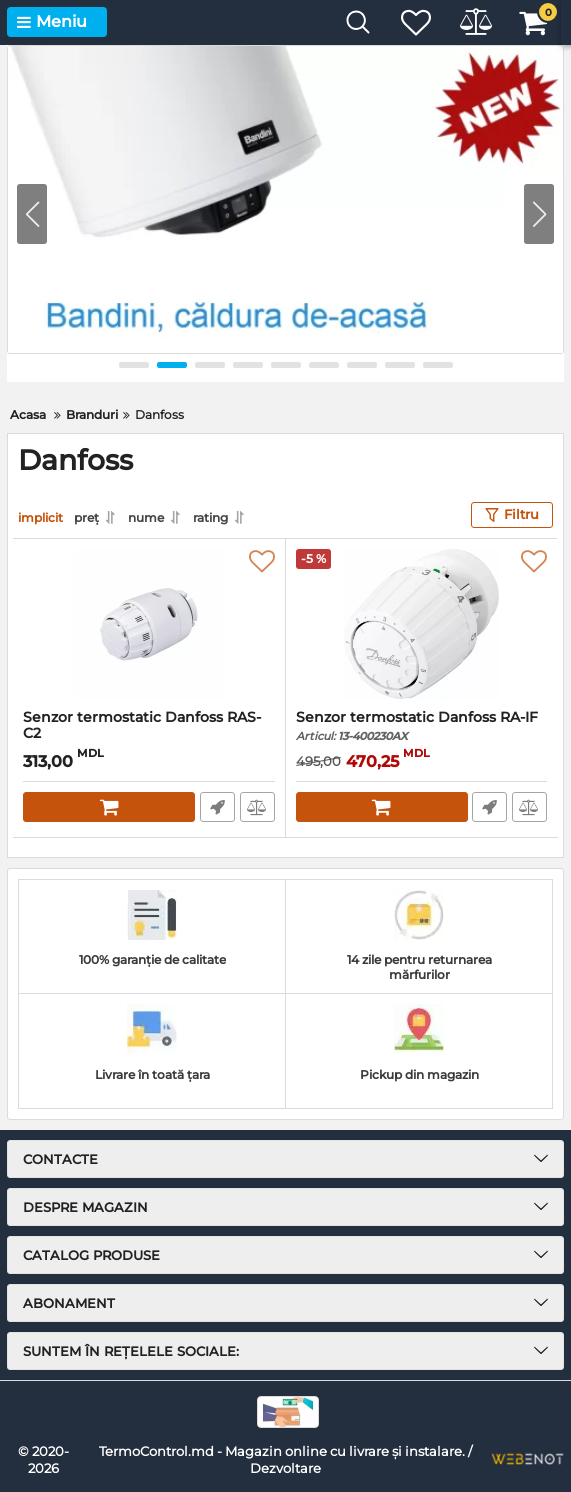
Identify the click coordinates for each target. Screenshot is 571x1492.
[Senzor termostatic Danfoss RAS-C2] (149, 623)
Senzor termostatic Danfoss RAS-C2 (149, 734)
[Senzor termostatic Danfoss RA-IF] (422, 623)
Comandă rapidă (217, 806)
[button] (539, 214)
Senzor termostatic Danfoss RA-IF (422, 725)
